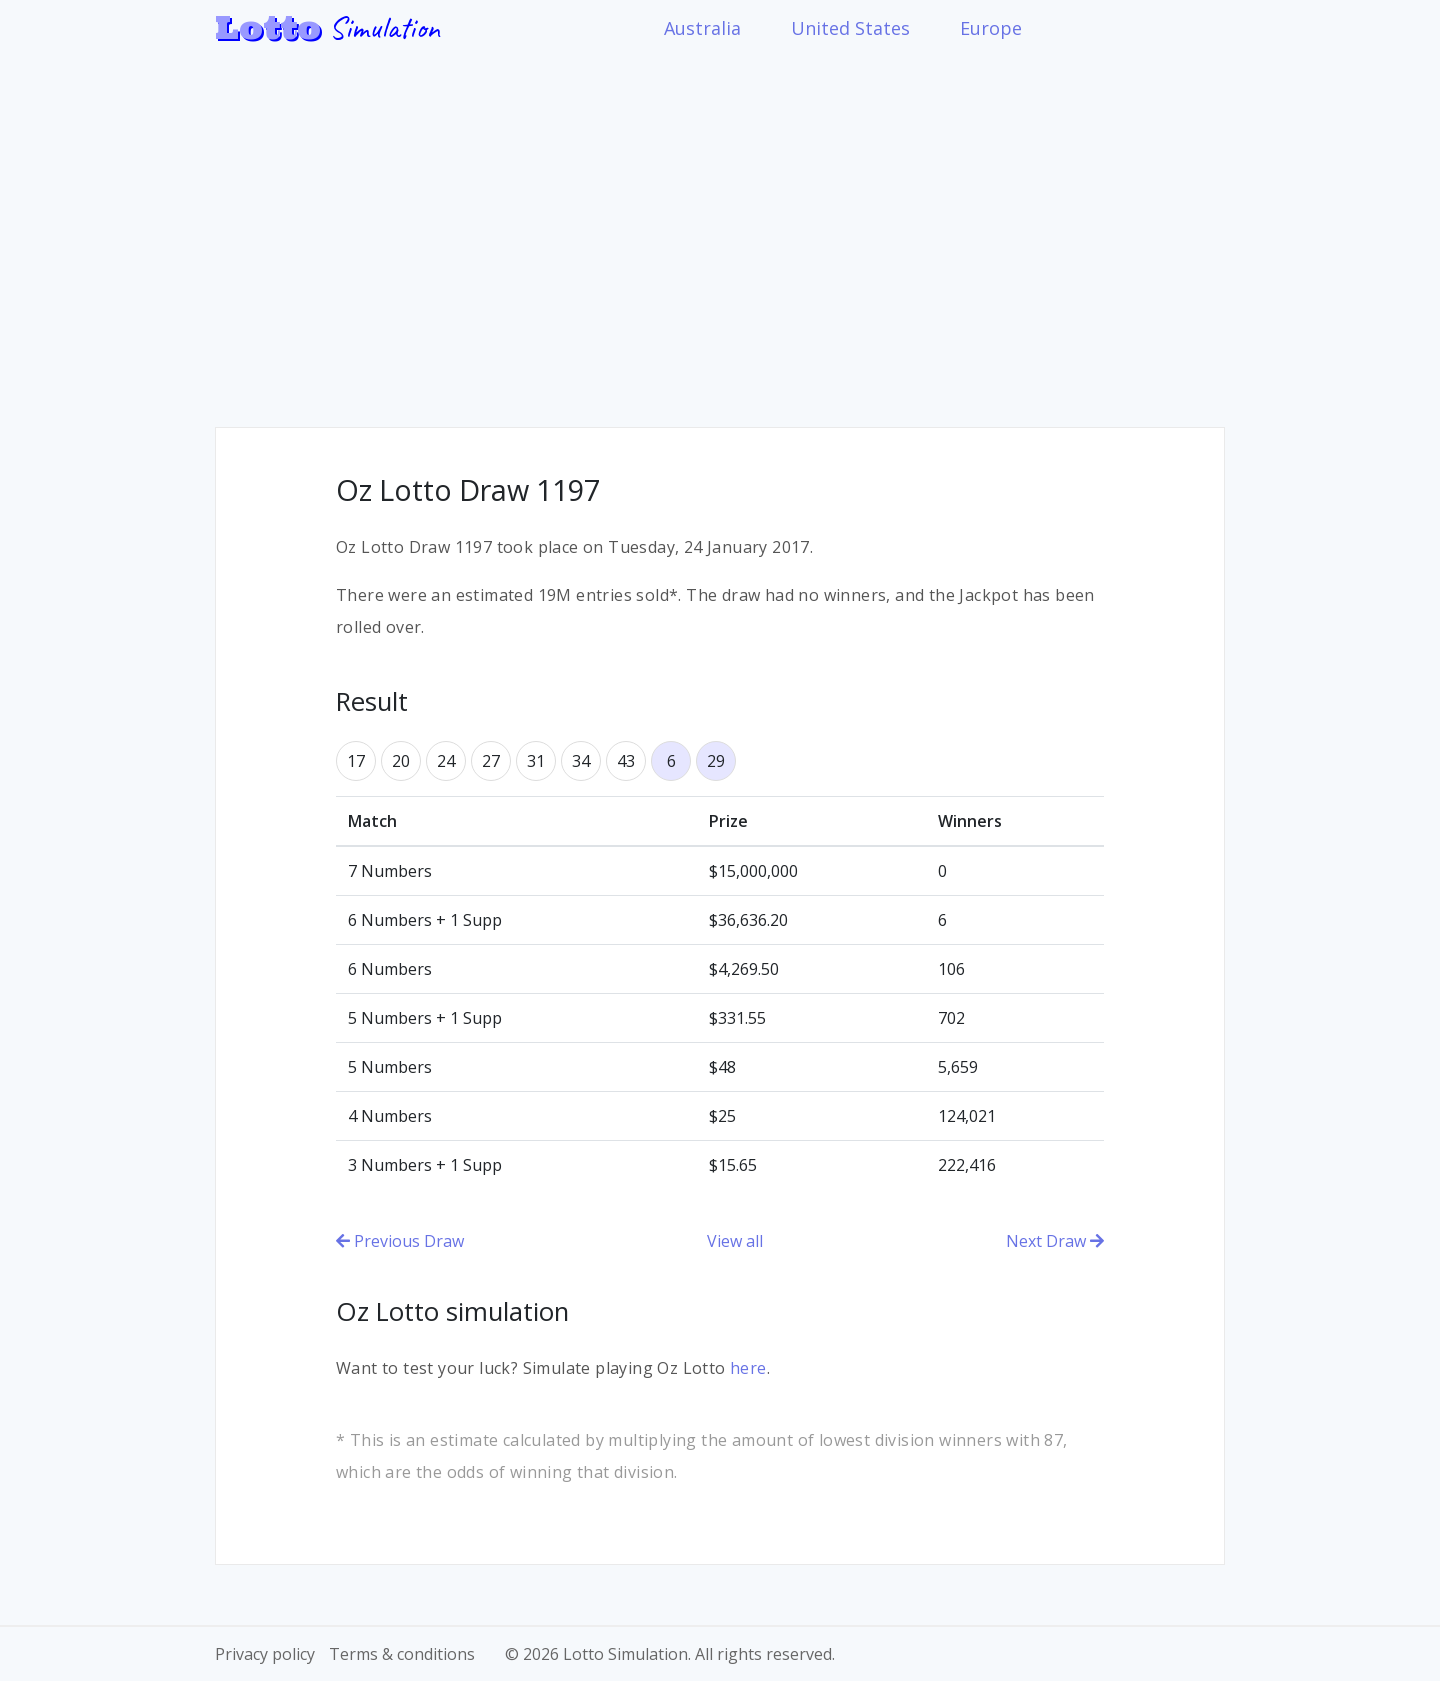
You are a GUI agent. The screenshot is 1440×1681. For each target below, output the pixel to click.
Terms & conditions (402, 1654)
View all (735, 1241)
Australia (702, 28)
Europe (991, 28)
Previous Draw (400, 1241)
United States (850, 28)
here (748, 1368)
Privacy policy (265, 1654)
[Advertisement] (720, 227)
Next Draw (1055, 1241)
